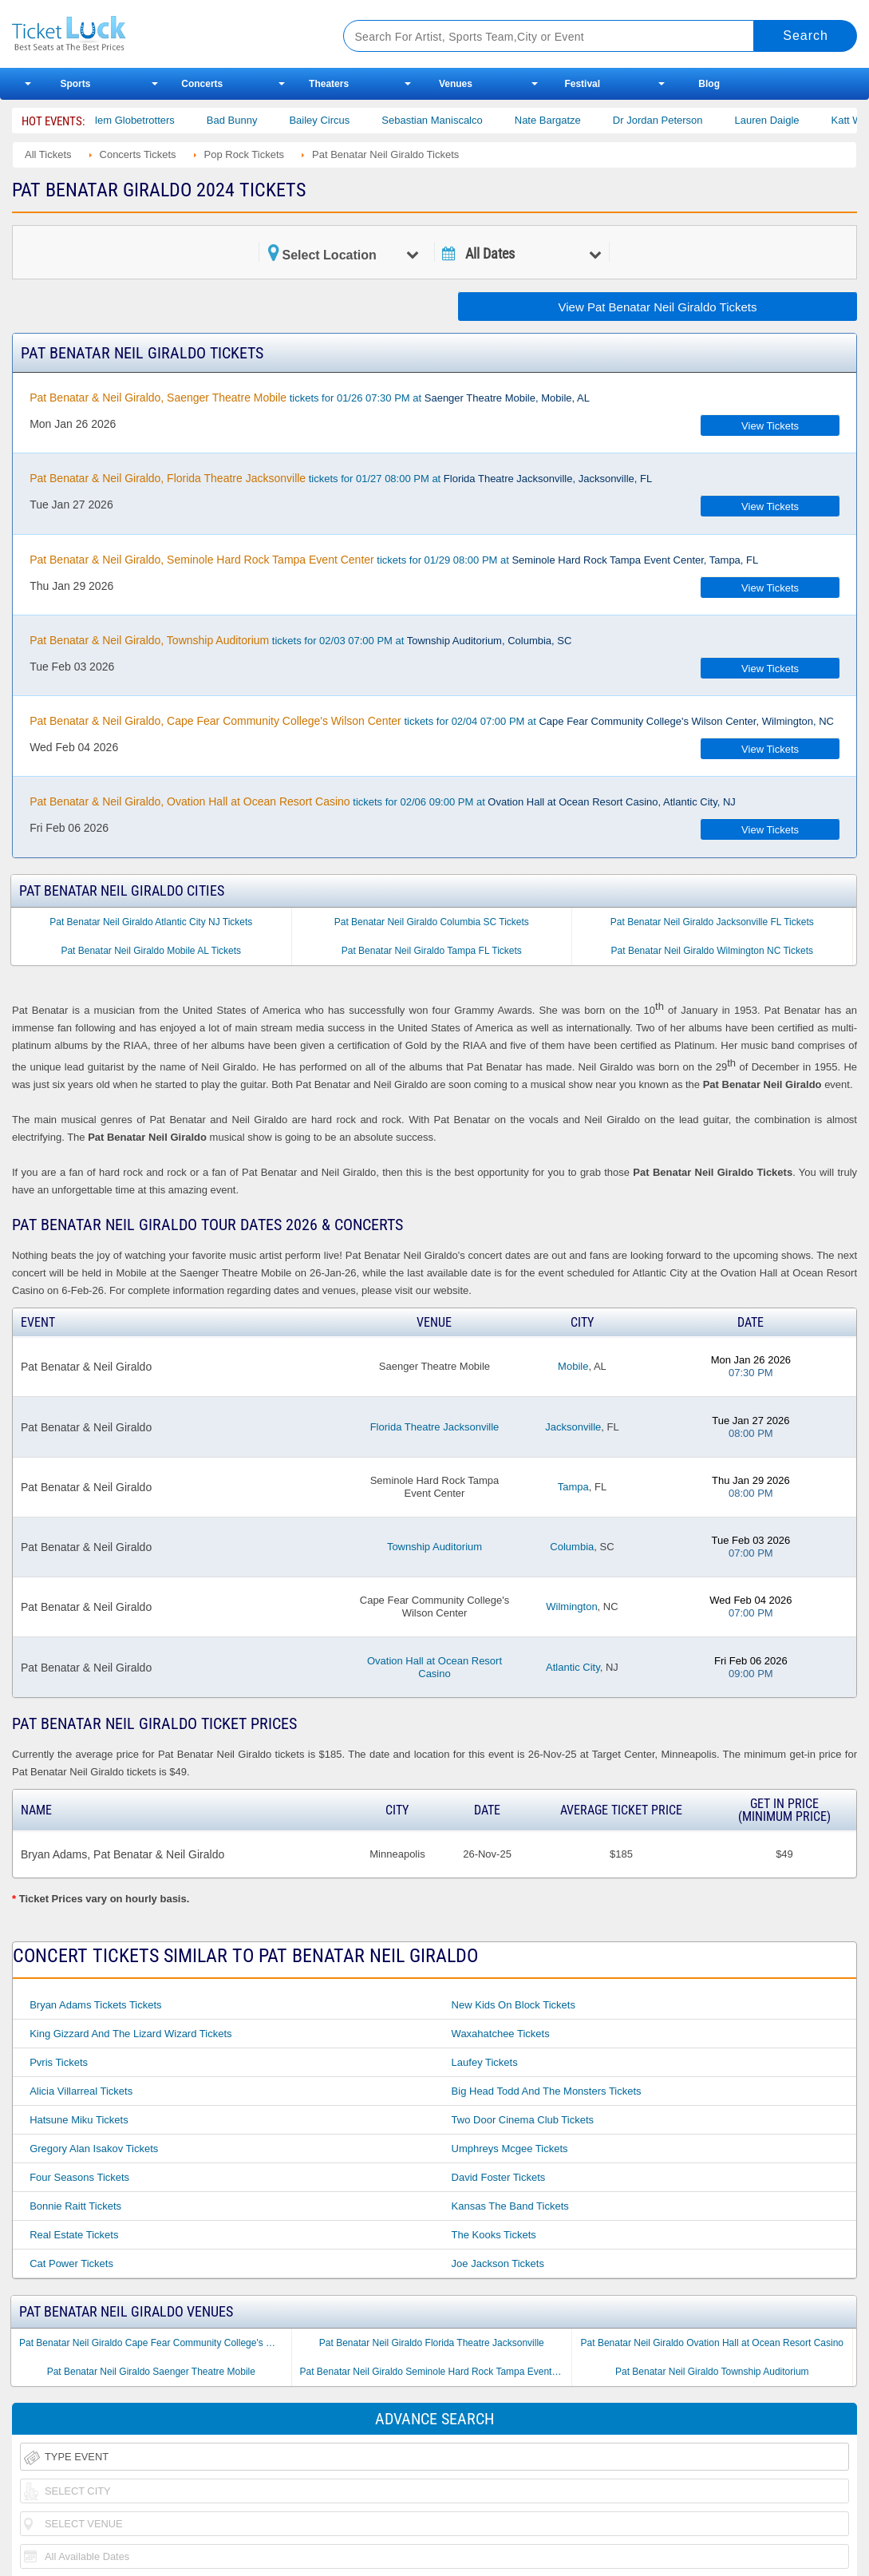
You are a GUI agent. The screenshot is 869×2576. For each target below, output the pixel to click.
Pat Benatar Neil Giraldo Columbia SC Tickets (431, 922)
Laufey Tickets (485, 2062)
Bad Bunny (248, 120)
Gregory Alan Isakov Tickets (94, 2149)
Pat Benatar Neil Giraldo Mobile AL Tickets (151, 950)
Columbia (572, 1547)
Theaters (329, 83)
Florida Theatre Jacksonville (435, 1427)
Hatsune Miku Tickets (79, 2120)
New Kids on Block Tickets (513, 2005)
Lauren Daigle (783, 120)
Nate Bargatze (564, 120)
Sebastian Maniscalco (448, 120)
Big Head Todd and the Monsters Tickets (547, 2091)
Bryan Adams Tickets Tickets (95, 2005)
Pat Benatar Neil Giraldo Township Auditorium (712, 2371)
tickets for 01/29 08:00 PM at (394, 559)
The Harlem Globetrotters (133, 120)
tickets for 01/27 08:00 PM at (341, 478)
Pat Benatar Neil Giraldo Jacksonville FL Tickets (712, 922)
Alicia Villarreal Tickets (81, 2091)
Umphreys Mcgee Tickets (510, 2149)
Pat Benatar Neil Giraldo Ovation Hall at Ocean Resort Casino (712, 2342)
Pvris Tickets (59, 2062)
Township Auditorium (434, 1547)
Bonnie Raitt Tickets (75, 2206)
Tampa (573, 1487)
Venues (455, 83)
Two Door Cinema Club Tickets (523, 2120)
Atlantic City (573, 1667)
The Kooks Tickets (494, 2235)
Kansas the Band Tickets (510, 2206)
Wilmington (571, 1606)
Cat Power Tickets (71, 2263)
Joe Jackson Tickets (498, 2263)
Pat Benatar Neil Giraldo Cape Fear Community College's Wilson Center (155, 2342)
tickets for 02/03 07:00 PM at (300, 640)
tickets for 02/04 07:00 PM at (432, 720)
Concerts (202, 83)
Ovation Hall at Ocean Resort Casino (434, 1667)
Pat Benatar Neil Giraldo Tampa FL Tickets (432, 950)
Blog (709, 83)
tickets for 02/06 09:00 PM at (383, 801)
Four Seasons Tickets (79, 2177)
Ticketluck (160, 34)
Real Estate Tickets (74, 2235)
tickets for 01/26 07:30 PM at (310, 397)
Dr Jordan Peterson (674, 120)
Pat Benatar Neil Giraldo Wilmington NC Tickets (712, 950)
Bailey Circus (336, 120)
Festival (582, 83)
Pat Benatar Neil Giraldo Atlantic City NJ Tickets (150, 922)
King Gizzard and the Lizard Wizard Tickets (130, 2034)
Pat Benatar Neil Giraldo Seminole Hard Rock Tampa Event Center (436, 2371)
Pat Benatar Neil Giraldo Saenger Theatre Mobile (151, 2371)
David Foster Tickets (499, 2177)
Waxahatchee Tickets (501, 2034)
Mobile (573, 1366)
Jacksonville (573, 1427)
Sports (75, 83)
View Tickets (770, 426)
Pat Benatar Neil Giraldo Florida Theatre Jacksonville (431, 2342)
